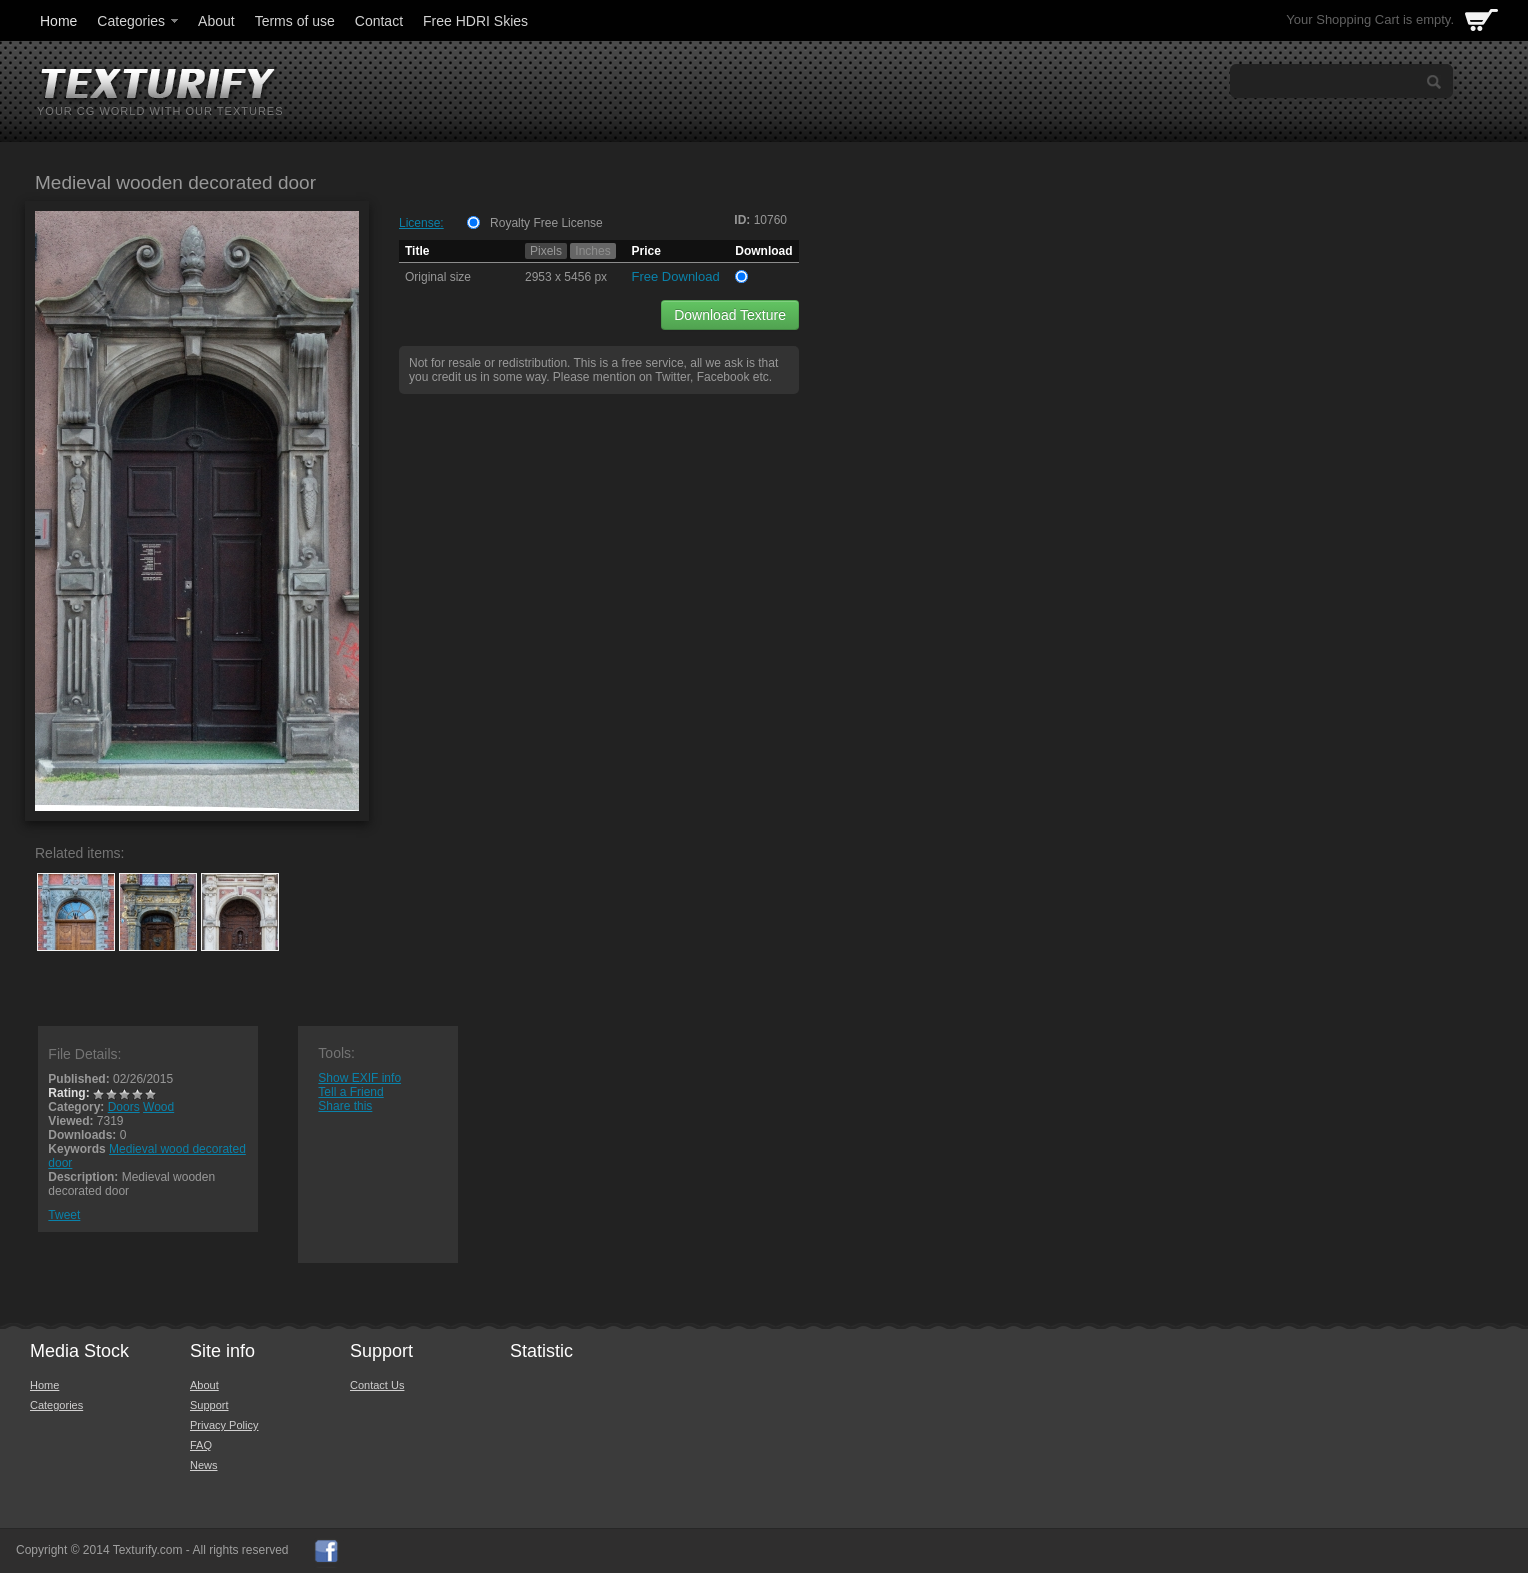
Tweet (64, 1215)
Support (209, 1405)
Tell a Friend (350, 1092)
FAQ (201, 1445)
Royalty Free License (546, 223)
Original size (438, 277)
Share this (345, 1106)
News (204, 1465)
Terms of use (295, 21)
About (216, 21)
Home (58, 21)
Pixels (546, 251)
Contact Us (377, 1385)
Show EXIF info (359, 1078)
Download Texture (730, 315)
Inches (592, 251)
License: (421, 223)
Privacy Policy (224, 1425)
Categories (139, 21)
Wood (158, 1107)
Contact (379, 21)
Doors (124, 1107)
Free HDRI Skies (475, 21)
